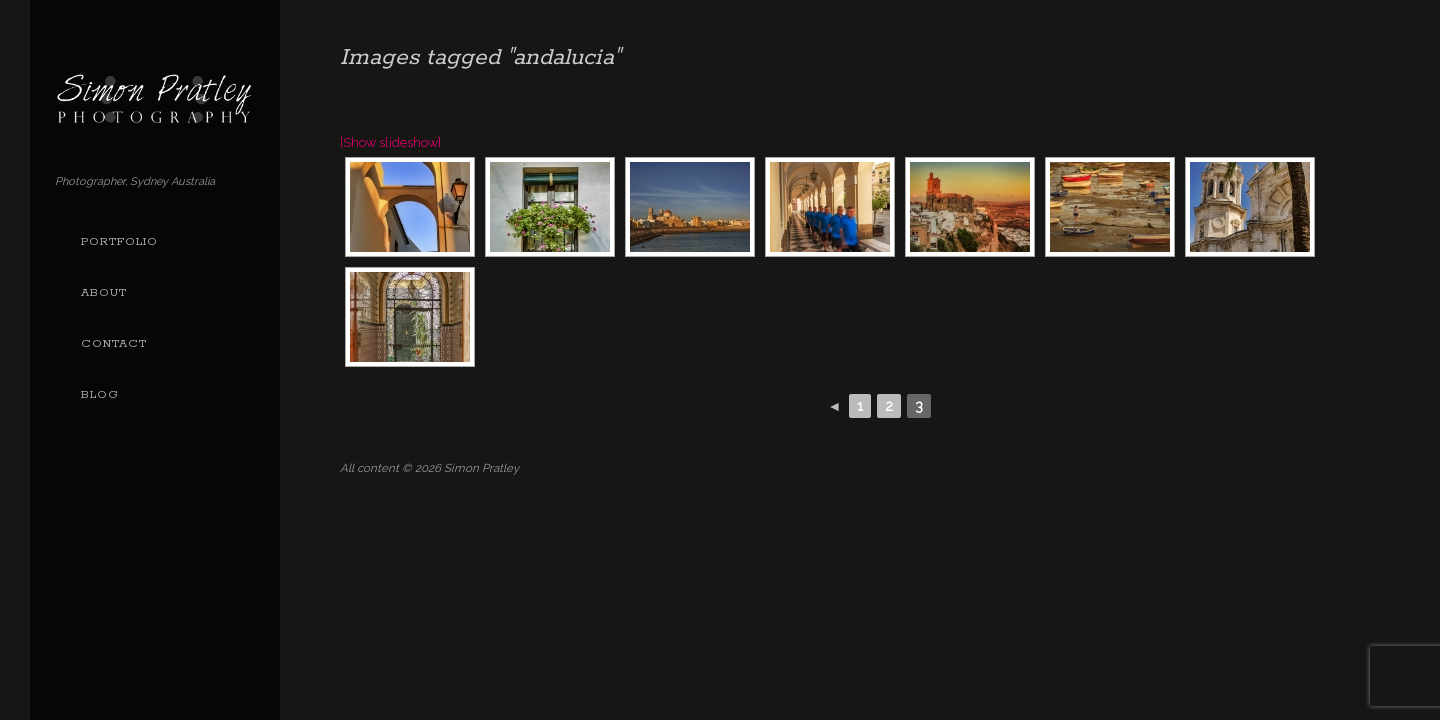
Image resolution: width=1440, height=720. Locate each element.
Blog (100, 395)
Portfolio (119, 242)
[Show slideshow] (390, 142)
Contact (114, 344)
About (104, 293)
